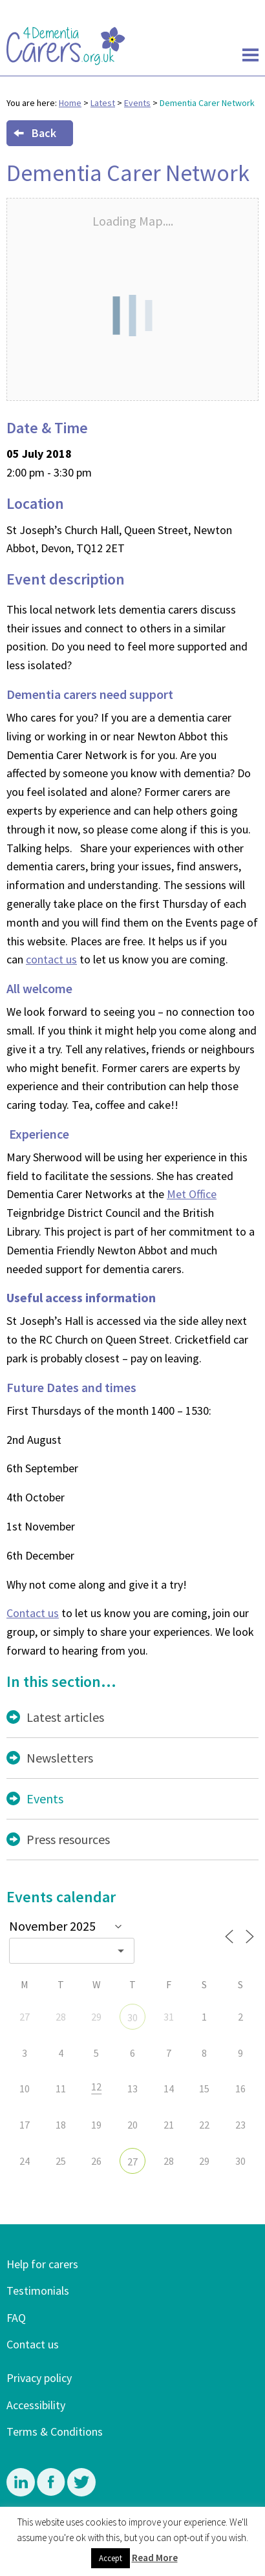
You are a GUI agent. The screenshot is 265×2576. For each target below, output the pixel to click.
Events (137, 103)
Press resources (68, 1839)
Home (70, 103)
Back (35, 132)
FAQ (16, 2317)
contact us (51, 959)
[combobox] (71, 1951)
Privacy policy (39, 2377)
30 (132, 2017)
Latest (102, 103)
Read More (155, 2557)
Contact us (32, 1612)
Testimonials (37, 2290)
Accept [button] (110, 2558)
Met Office (192, 1193)
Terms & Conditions (54, 2431)
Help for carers (42, 2264)
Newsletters (59, 1758)
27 (132, 2161)
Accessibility (35, 2405)
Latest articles (65, 1717)
